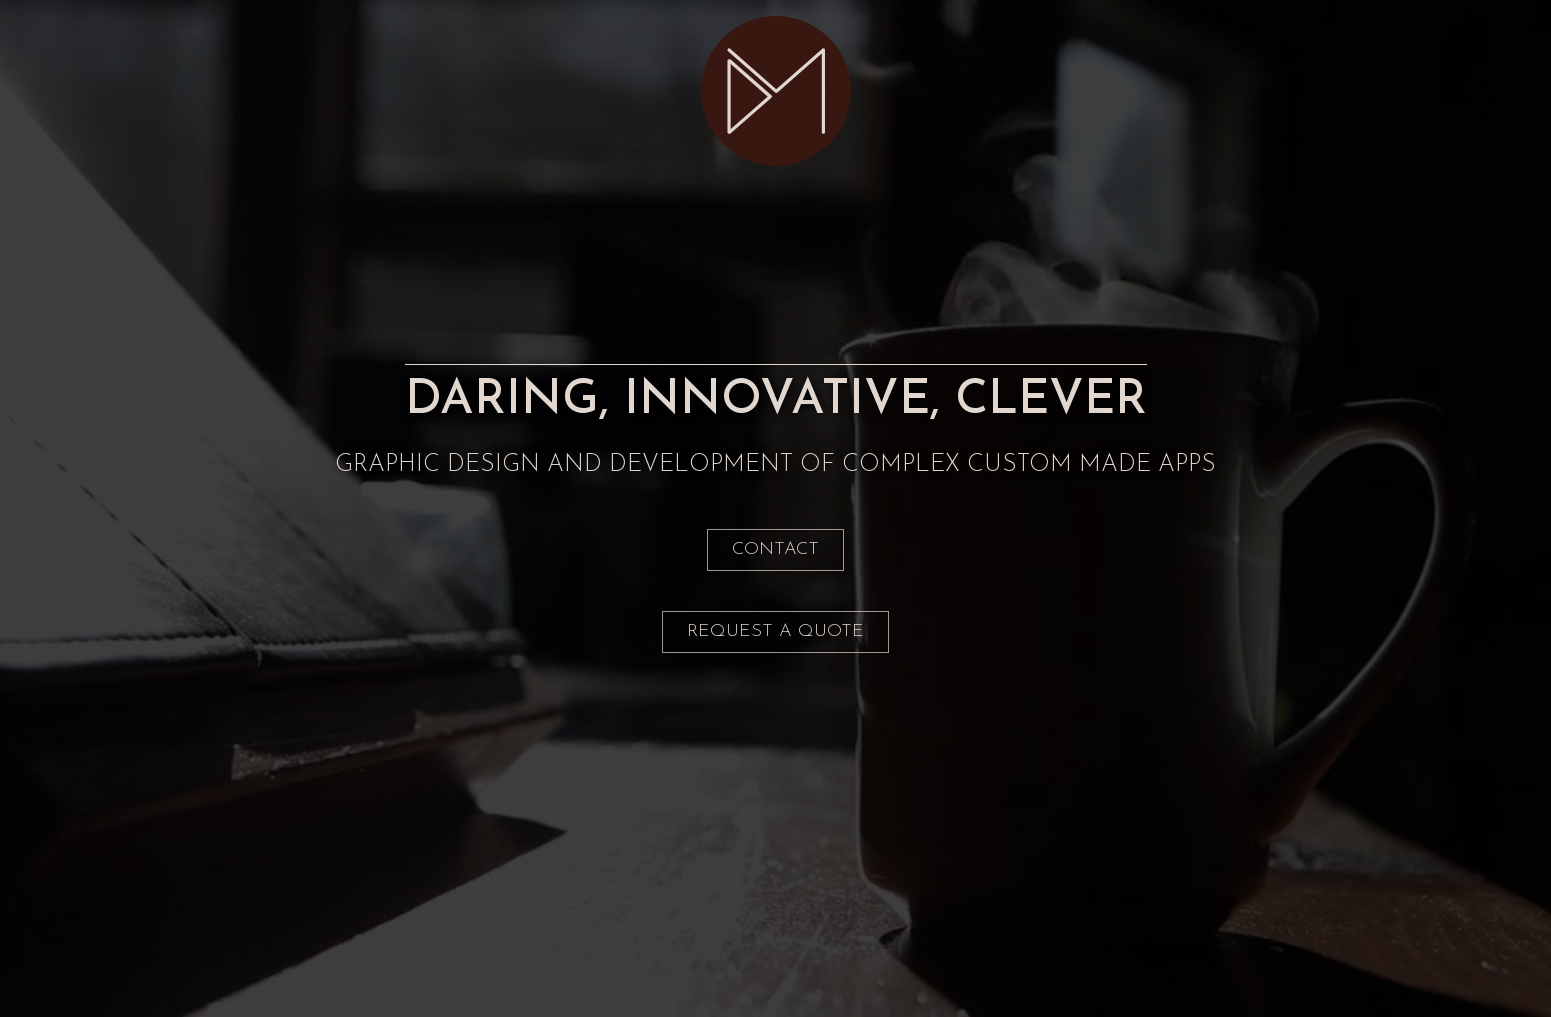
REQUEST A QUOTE (775, 631)
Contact (775, 549)
